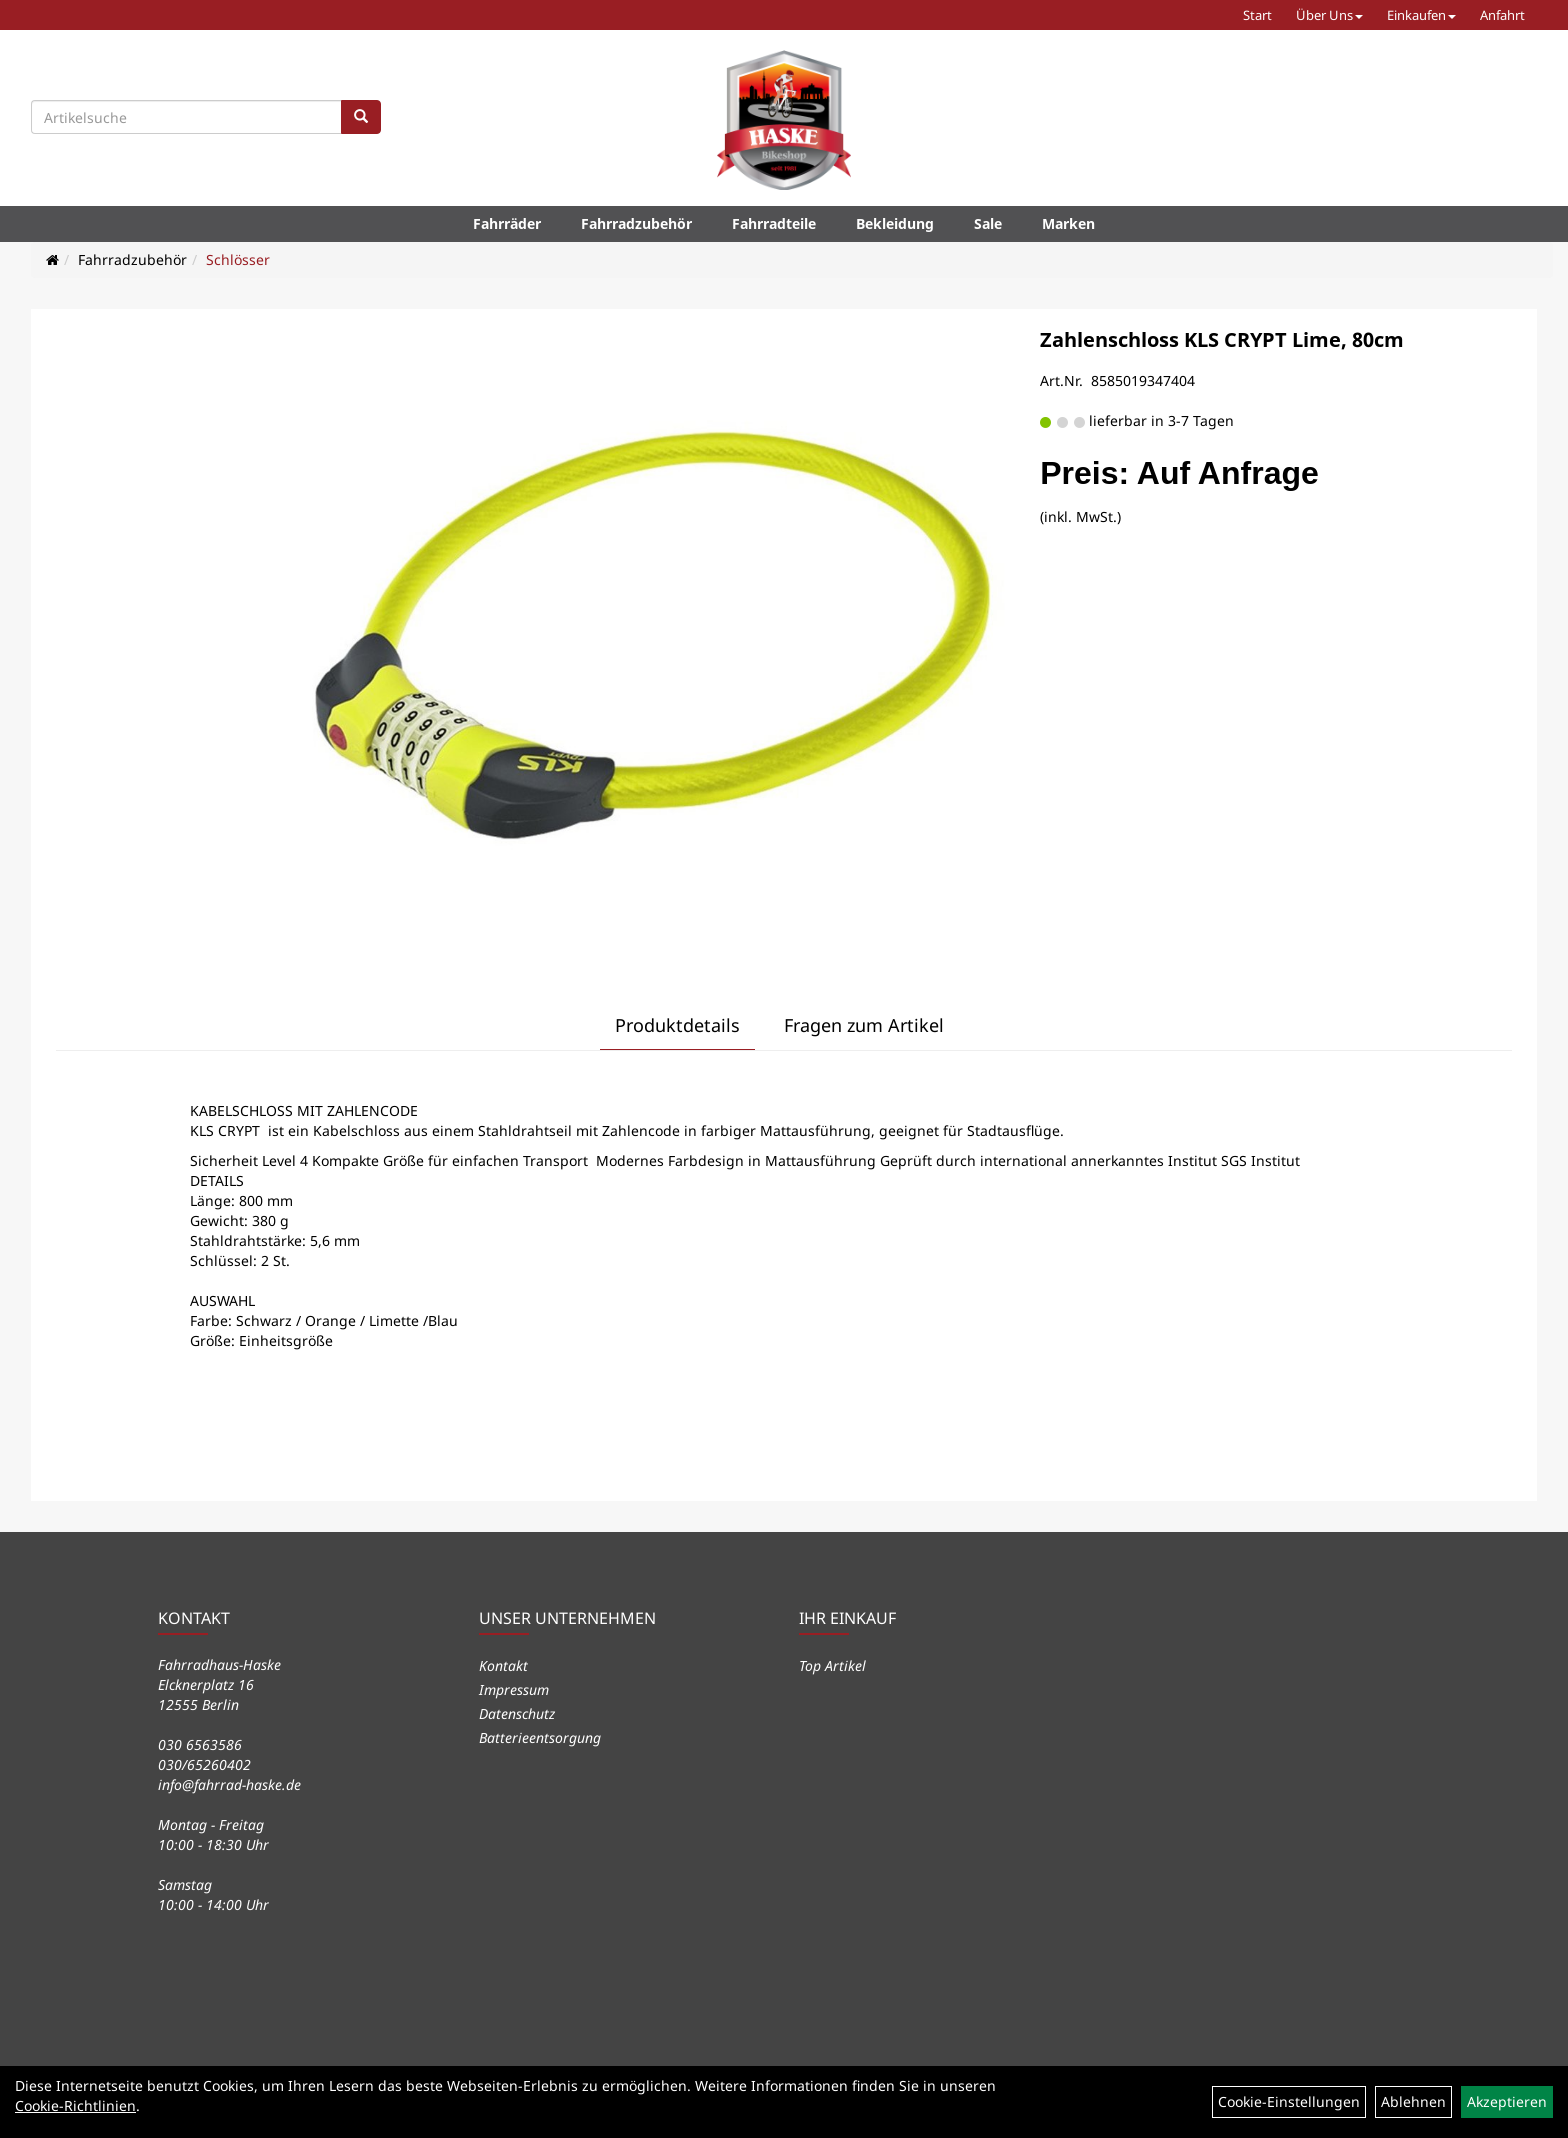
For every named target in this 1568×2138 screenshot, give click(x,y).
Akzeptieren (1507, 2101)
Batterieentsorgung (540, 1737)
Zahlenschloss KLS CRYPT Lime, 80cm (1222, 339)
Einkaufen (1421, 15)
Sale (988, 223)
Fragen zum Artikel (864, 1025)
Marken (1068, 223)
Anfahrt (1502, 15)
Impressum (514, 1689)
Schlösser (238, 259)
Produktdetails (677, 1025)
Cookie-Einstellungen (1289, 2101)
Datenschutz (517, 1713)
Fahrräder (507, 223)
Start (1257, 15)
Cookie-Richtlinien (75, 2105)
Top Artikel (832, 1665)
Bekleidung (895, 223)
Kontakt (503, 1665)
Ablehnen (1413, 2101)
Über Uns (1329, 15)
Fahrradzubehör (636, 223)
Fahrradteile (774, 223)
